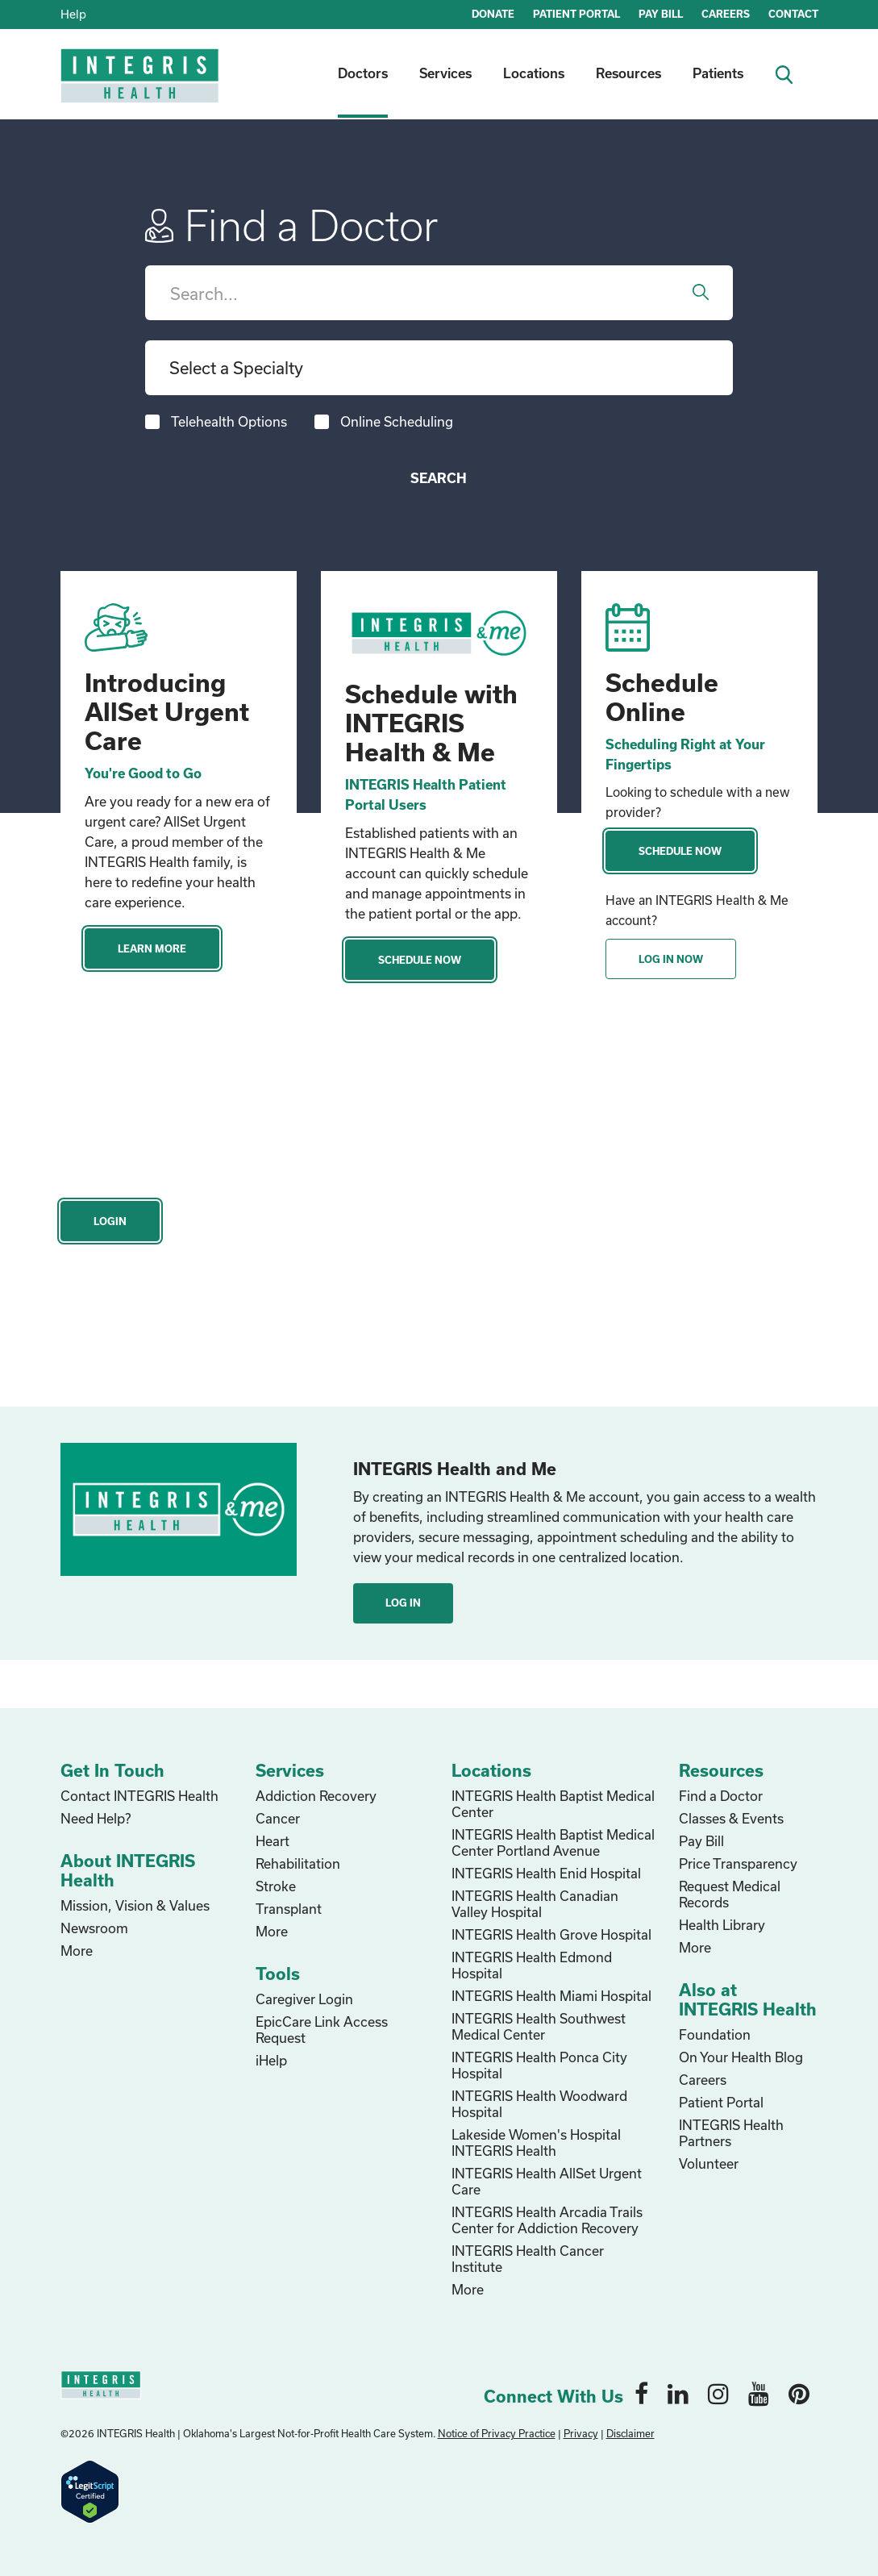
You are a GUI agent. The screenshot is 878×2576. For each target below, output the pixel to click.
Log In (403, 1602)
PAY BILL (661, 13)
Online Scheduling (396, 421)
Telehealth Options (229, 421)
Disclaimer (630, 2433)
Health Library (722, 1924)
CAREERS (725, 13)
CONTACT (793, 13)
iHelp (271, 2060)
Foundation (715, 2034)
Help (73, 14)
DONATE (493, 13)
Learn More (152, 948)
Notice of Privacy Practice (497, 2433)
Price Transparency (738, 1863)
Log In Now (671, 959)
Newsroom (94, 1928)
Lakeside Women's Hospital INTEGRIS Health (536, 2142)
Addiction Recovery (316, 1795)
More (76, 1950)
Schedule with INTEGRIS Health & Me (431, 722)
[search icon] (790, 73)
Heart (272, 1841)
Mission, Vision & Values (135, 1905)
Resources (628, 73)
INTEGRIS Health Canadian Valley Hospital (534, 1903)
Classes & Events (731, 1818)
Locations (533, 73)
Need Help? (95, 1818)
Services (445, 73)
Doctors (363, 73)
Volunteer (709, 2163)
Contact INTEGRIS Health (139, 1795)
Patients (718, 73)
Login (110, 1221)
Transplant (289, 1908)
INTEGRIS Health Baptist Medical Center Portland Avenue (553, 1842)
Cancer (278, 1818)
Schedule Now (419, 959)
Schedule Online (661, 697)
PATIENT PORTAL (576, 13)
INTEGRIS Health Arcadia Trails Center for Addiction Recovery (547, 2220)
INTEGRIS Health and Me (454, 1468)
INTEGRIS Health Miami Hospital (551, 1995)
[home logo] (141, 86)
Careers (702, 2079)
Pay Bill (701, 1841)
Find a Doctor (721, 1795)
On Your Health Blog (741, 2057)
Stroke (276, 1886)
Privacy (581, 2433)
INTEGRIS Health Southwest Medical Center (538, 2026)
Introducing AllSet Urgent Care (167, 711)
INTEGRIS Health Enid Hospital (546, 1873)
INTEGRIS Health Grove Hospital (551, 1934)
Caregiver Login (304, 1999)
